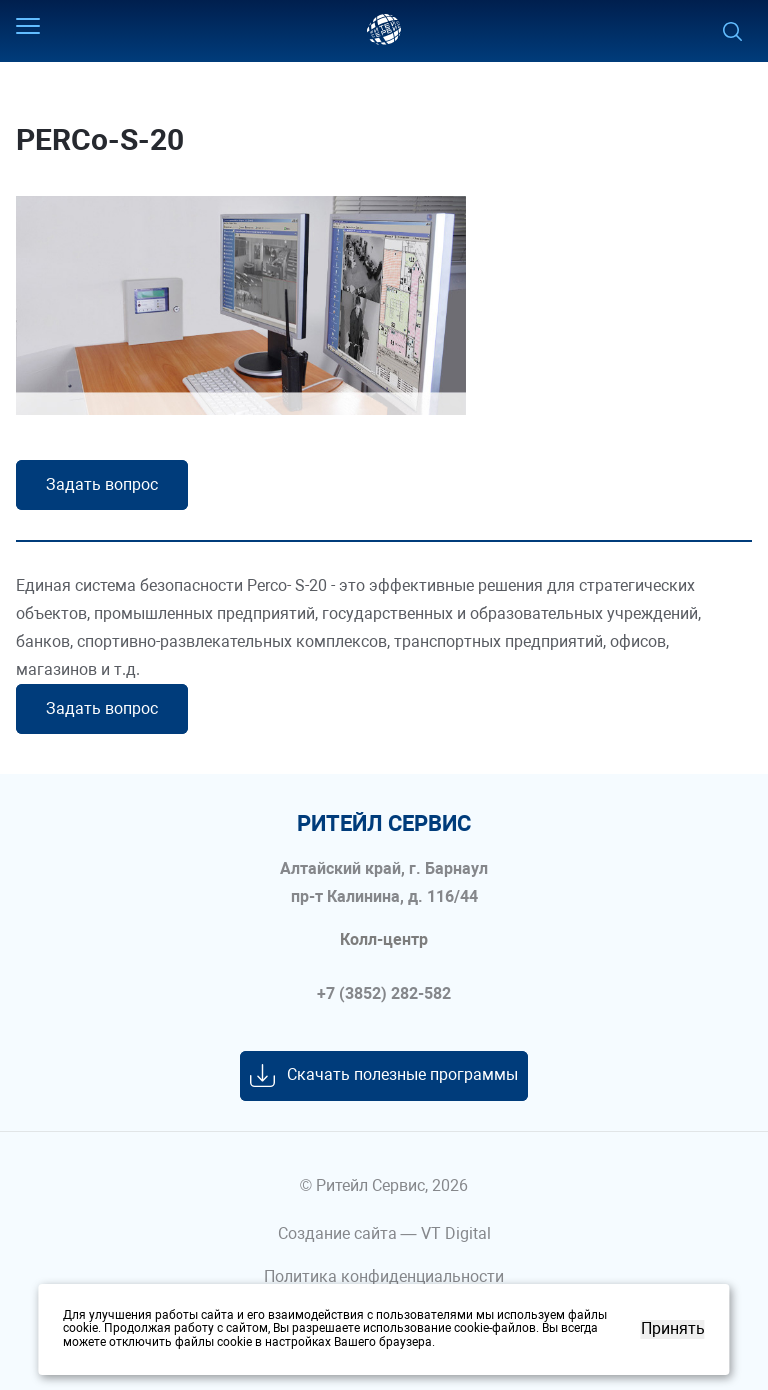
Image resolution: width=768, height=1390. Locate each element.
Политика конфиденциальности (384, 1276)
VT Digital (456, 1233)
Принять (673, 1329)
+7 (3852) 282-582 (384, 994)
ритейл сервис (384, 824)
